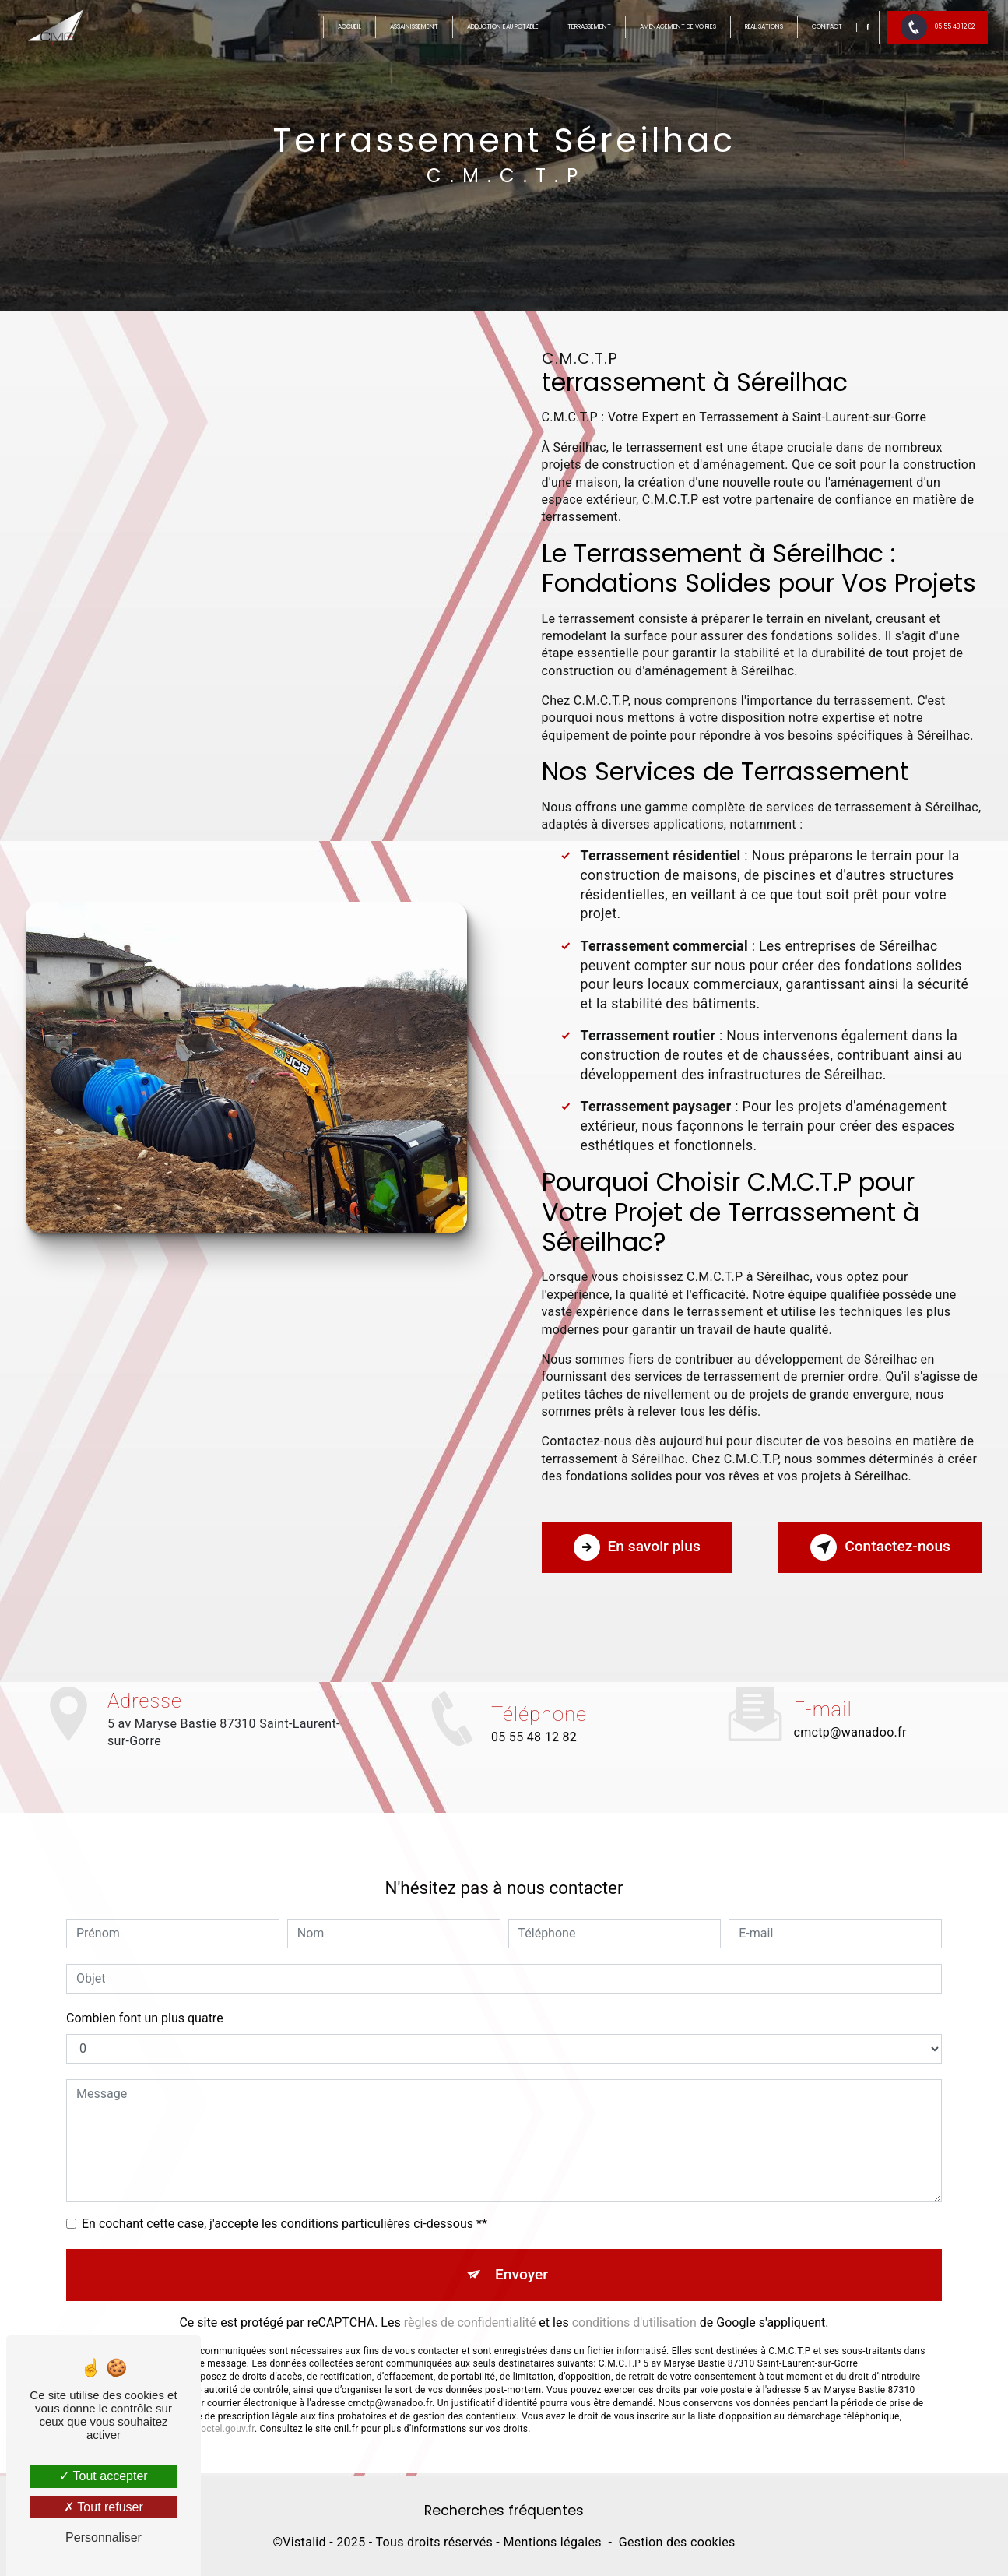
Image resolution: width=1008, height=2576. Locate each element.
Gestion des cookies (677, 2542)
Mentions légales (552, 2542)
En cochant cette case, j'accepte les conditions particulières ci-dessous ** (284, 2199)
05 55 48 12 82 (938, 27)
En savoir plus (637, 1547)
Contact (827, 27)
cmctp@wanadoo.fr (850, 1708)
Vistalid (304, 2542)
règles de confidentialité (470, 2298)
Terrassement (589, 27)
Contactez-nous (880, 1547)
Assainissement (414, 27)
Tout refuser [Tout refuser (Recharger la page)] (103, 2507)
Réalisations (764, 27)
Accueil (349, 27)
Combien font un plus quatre (144, 1994)
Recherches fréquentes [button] (504, 2510)
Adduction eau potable (503, 27)
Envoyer (521, 2250)
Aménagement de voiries (678, 27)
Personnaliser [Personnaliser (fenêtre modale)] (103, 2537)
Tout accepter (103, 2476)
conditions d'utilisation (634, 2298)
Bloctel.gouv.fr (223, 2405)
